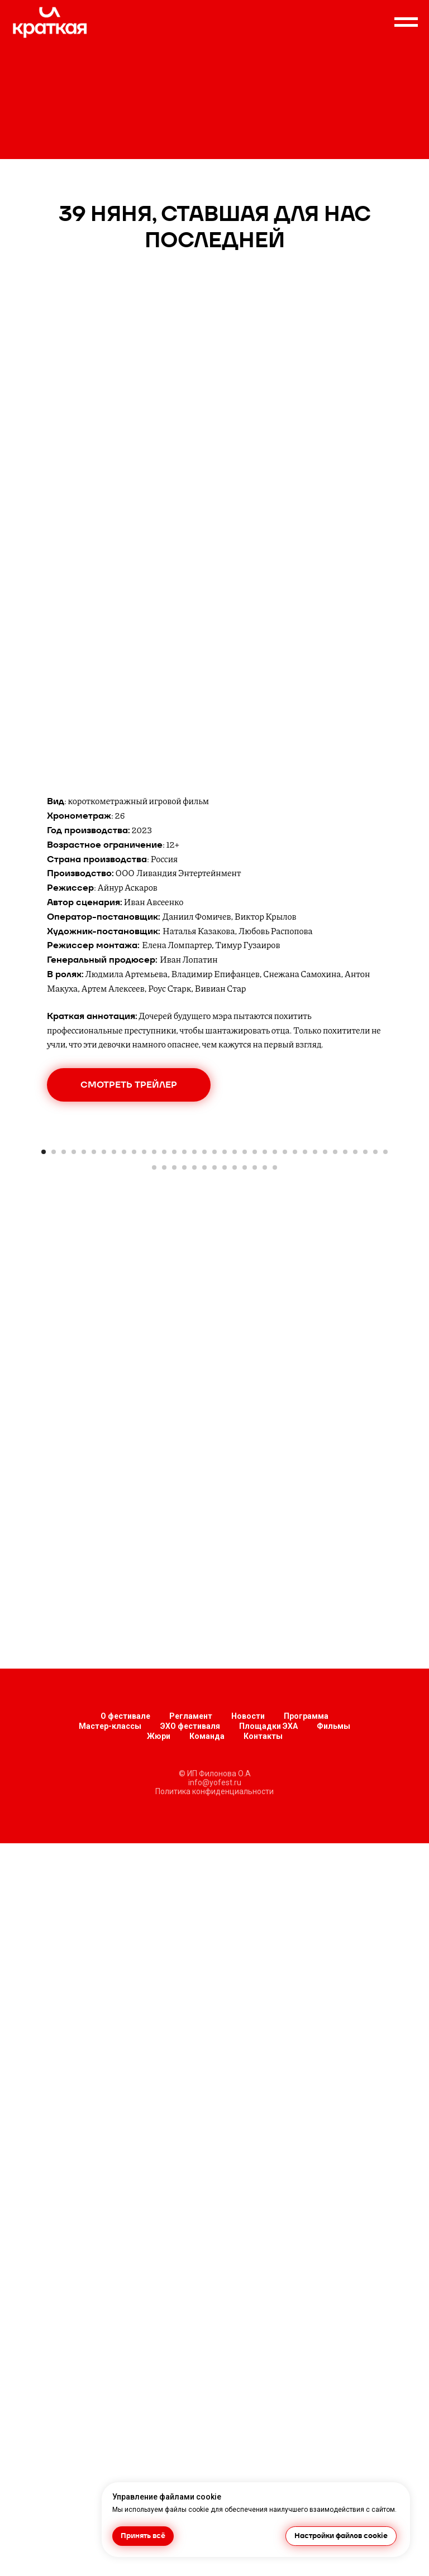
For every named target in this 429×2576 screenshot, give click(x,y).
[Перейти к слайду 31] (345, 1366)
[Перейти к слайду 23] (265, 1366)
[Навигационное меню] (406, 22)
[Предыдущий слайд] (22, 1242)
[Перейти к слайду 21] (244, 1366)
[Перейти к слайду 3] (63, 1366)
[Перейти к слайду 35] (385, 1366)
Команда (207, 2468)
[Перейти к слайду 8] (114, 1366)
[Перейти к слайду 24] (275, 1366)
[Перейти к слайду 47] (265, 1382)
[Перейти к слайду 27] (305, 1366)
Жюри (158, 2468)
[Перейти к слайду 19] (224, 1366)
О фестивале (125, 2448)
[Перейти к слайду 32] (355, 1366)
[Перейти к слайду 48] (275, 1382)
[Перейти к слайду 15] (184, 1366)
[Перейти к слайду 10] (134, 1366)
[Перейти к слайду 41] (204, 1382)
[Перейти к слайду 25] (285, 1366)
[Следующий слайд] (406, 1242)
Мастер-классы (110, 2458)
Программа (306, 2448)
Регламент (190, 2448)
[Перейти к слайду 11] (144, 1366)
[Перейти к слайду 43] (224, 1382)
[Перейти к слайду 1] (43, 1366)
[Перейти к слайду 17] (204, 1366)
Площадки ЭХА (268, 2458)
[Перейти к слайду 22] (254, 1366)
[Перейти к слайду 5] (84, 1366)
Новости (248, 2448)
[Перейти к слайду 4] (74, 1366)
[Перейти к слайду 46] (254, 1382)
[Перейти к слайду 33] (365, 1366)
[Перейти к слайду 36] (154, 1382)
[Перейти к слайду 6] (94, 1366)
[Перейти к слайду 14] (174, 1366)
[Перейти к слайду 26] (295, 1366)
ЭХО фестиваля (190, 2458)
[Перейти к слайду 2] (53, 1366)
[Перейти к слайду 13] (164, 1366)
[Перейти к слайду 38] (174, 1382)
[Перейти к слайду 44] (234, 1382)
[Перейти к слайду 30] (335, 1366)
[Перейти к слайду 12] (154, 1366)
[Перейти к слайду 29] (325, 1366)
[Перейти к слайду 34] (375, 1366)
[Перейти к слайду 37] (164, 1382)
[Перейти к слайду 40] (194, 1382)
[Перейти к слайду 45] (244, 1382)
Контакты (263, 2468)
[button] (129, 1085)
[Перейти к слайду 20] (234, 1366)
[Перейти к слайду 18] (214, 1366)
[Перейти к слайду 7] (104, 1366)
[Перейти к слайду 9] (124, 1366)
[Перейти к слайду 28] (315, 1366)
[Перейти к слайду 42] (214, 1382)
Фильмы (333, 2458)
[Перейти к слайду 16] (194, 1366)
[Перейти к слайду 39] (184, 1382)
